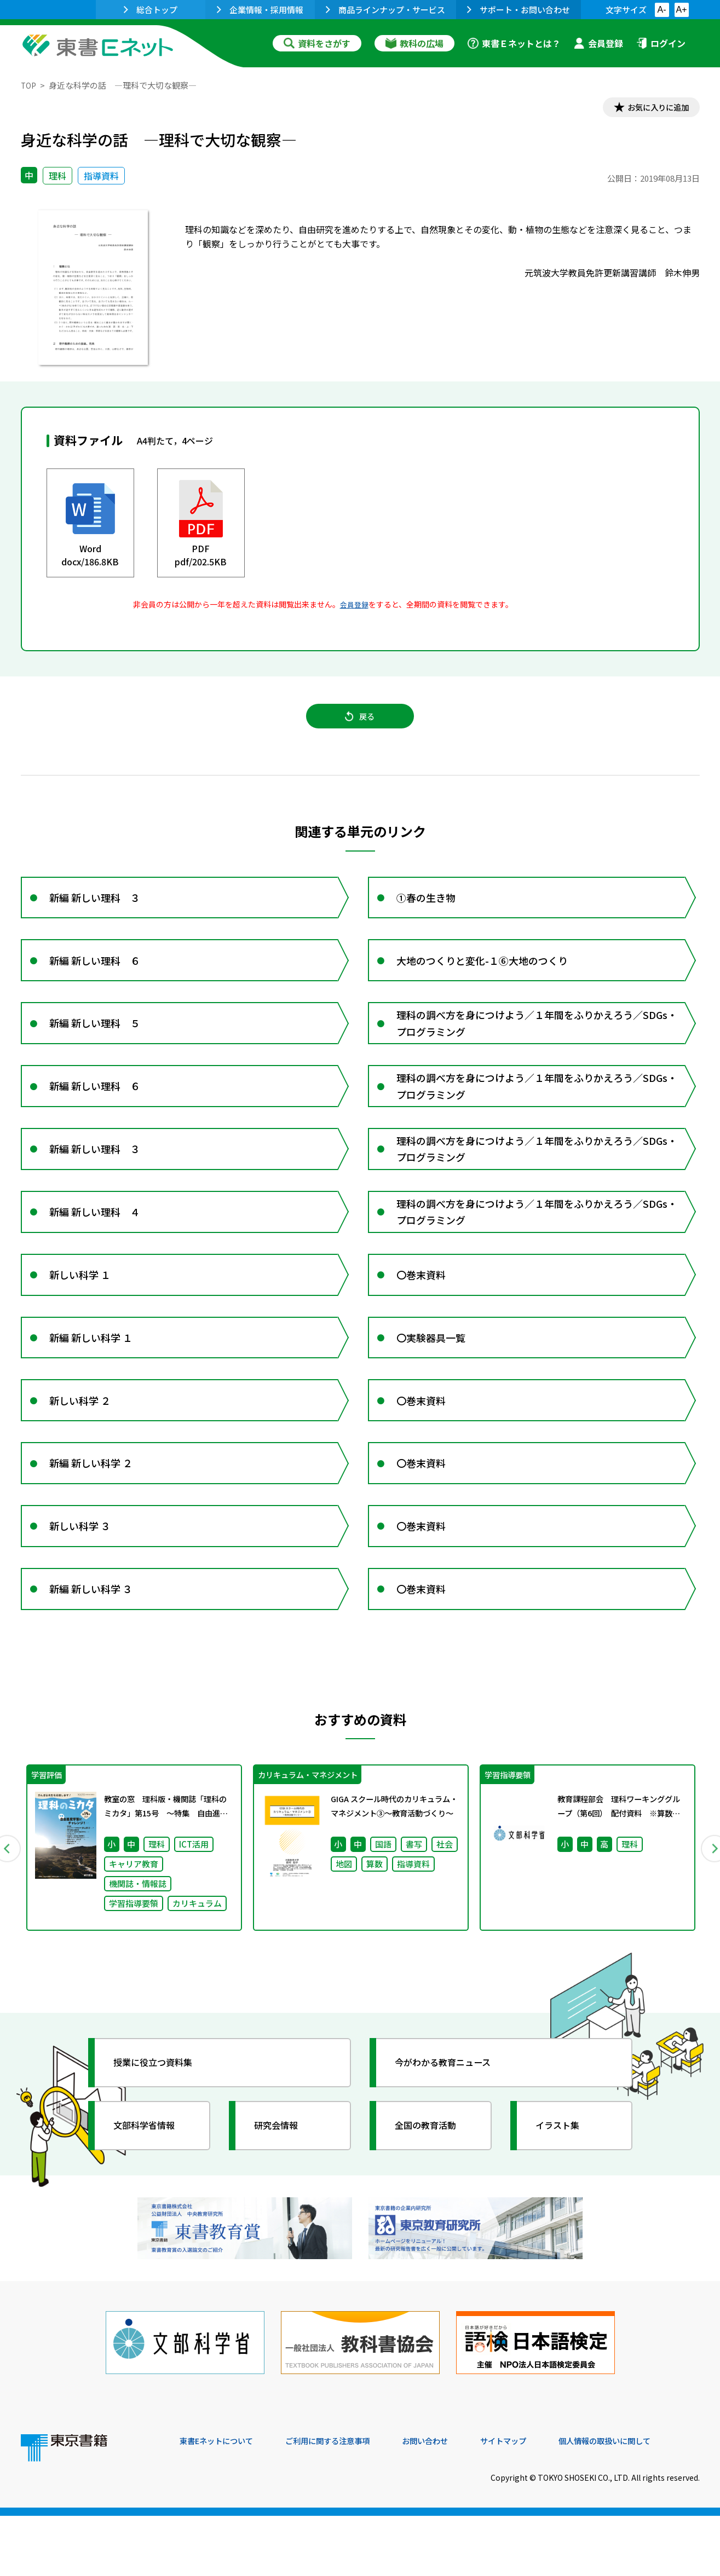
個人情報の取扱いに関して (647, 2501)
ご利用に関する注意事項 (344, 2501)
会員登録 (598, 43)
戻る (360, 723)
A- (662, 9)
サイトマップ (536, 2501)
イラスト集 (563, 2197)
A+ (681, 9)
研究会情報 (282, 2197)
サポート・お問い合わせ (518, 9)
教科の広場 (414, 43)
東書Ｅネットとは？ (514, 43)
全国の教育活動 (432, 2197)
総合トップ (150, 9)
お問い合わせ (451, 2501)
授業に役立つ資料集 (161, 2134)
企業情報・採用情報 (260, 9)
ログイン (661, 43)
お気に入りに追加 (652, 108)
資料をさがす (317, 43)
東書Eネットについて (222, 2501)
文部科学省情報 (151, 2197)
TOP (29, 85)
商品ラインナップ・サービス (385, 9)
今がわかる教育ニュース (452, 2134)
